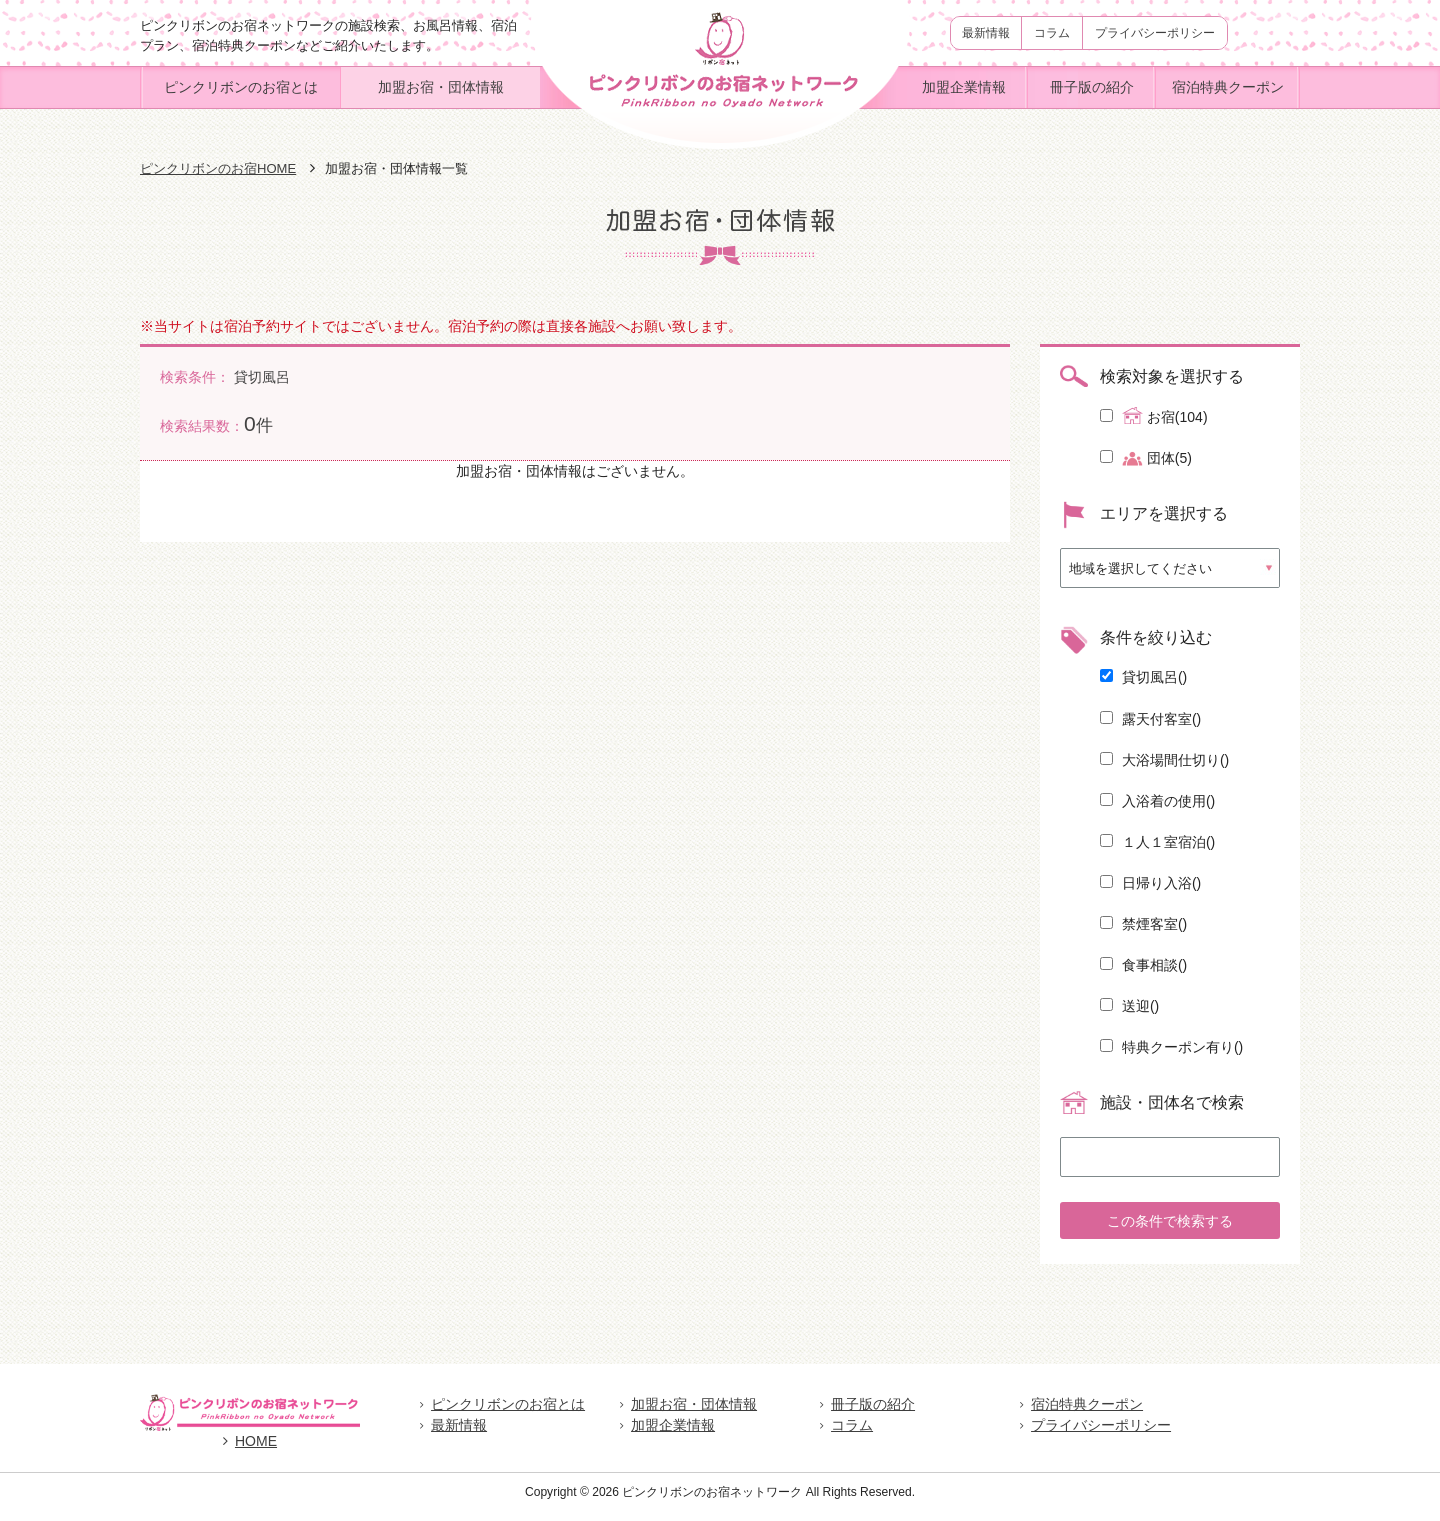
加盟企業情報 (964, 87)
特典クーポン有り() (1171, 1047)
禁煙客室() (1143, 924)
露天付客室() (1150, 719)
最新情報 (986, 33)
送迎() (1129, 1006)
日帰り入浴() (1150, 883)
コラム (1052, 33)
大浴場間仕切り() (1164, 760)
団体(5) (1146, 458)
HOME (250, 1451)
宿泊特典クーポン (1228, 87)
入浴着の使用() (1157, 801)
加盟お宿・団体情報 (441, 87)
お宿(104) (1154, 416)
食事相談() (1143, 965)
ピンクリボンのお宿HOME (218, 168)
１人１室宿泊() (1157, 842)
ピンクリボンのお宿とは (241, 87)
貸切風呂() (1143, 677)
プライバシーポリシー (1155, 33)
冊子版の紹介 (1092, 87)
